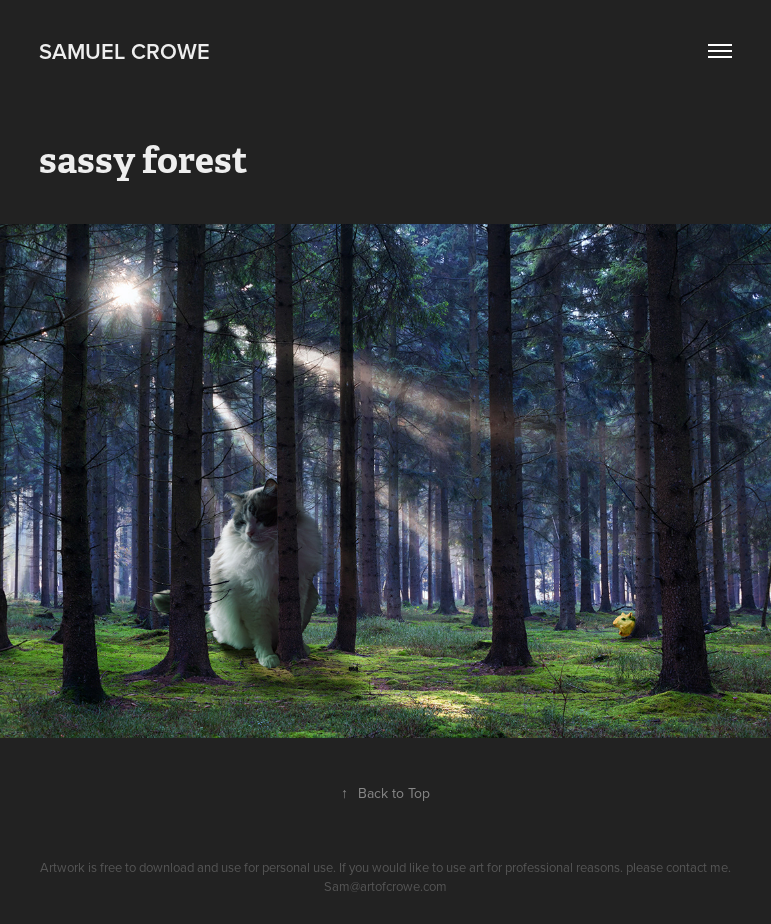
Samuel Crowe (124, 51)
